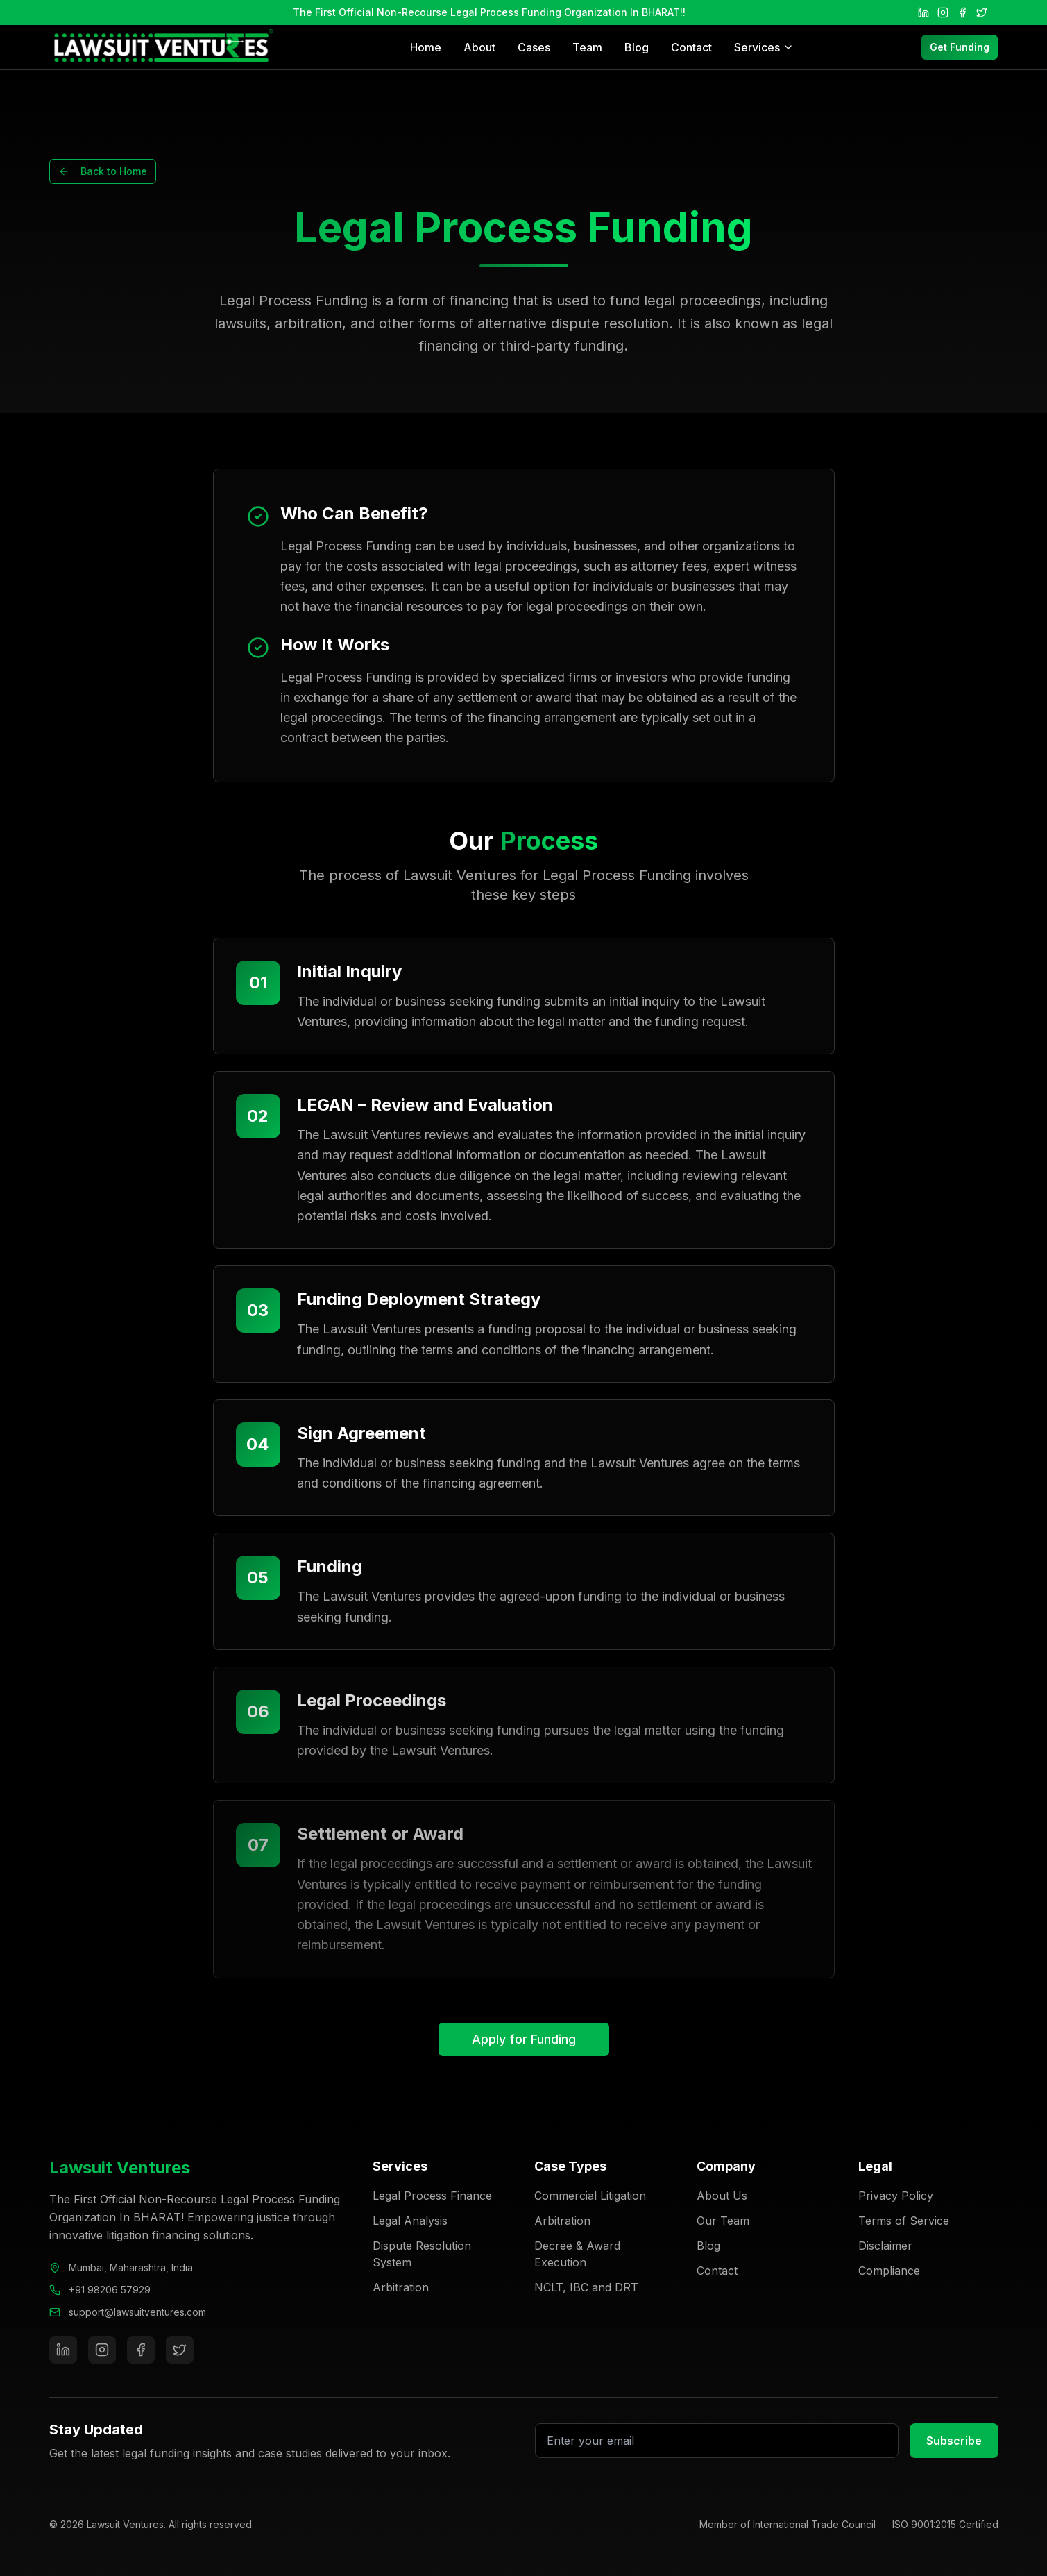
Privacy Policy (895, 2196)
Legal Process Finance (432, 2196)
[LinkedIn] (923, 12)
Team (587, 47)
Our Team (723, 2221)
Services (764, 47)
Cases (534, 47)
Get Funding (959, 47)
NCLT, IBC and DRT (586, 2287)
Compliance (889, 2271)
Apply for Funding (524, 2039)
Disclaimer (885, 2246)
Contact (691, 47)
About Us (722, 2196)
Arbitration (401, 2287)
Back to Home (102, 171)
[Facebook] (962, 12)
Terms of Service (903, 2221)
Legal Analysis (410, 2221)
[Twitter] (981, 12)
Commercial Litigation (590, 2196)
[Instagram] (942, 12)
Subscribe (954, 2441)
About (479, 47)
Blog (636, 47)
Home (425, 47)
